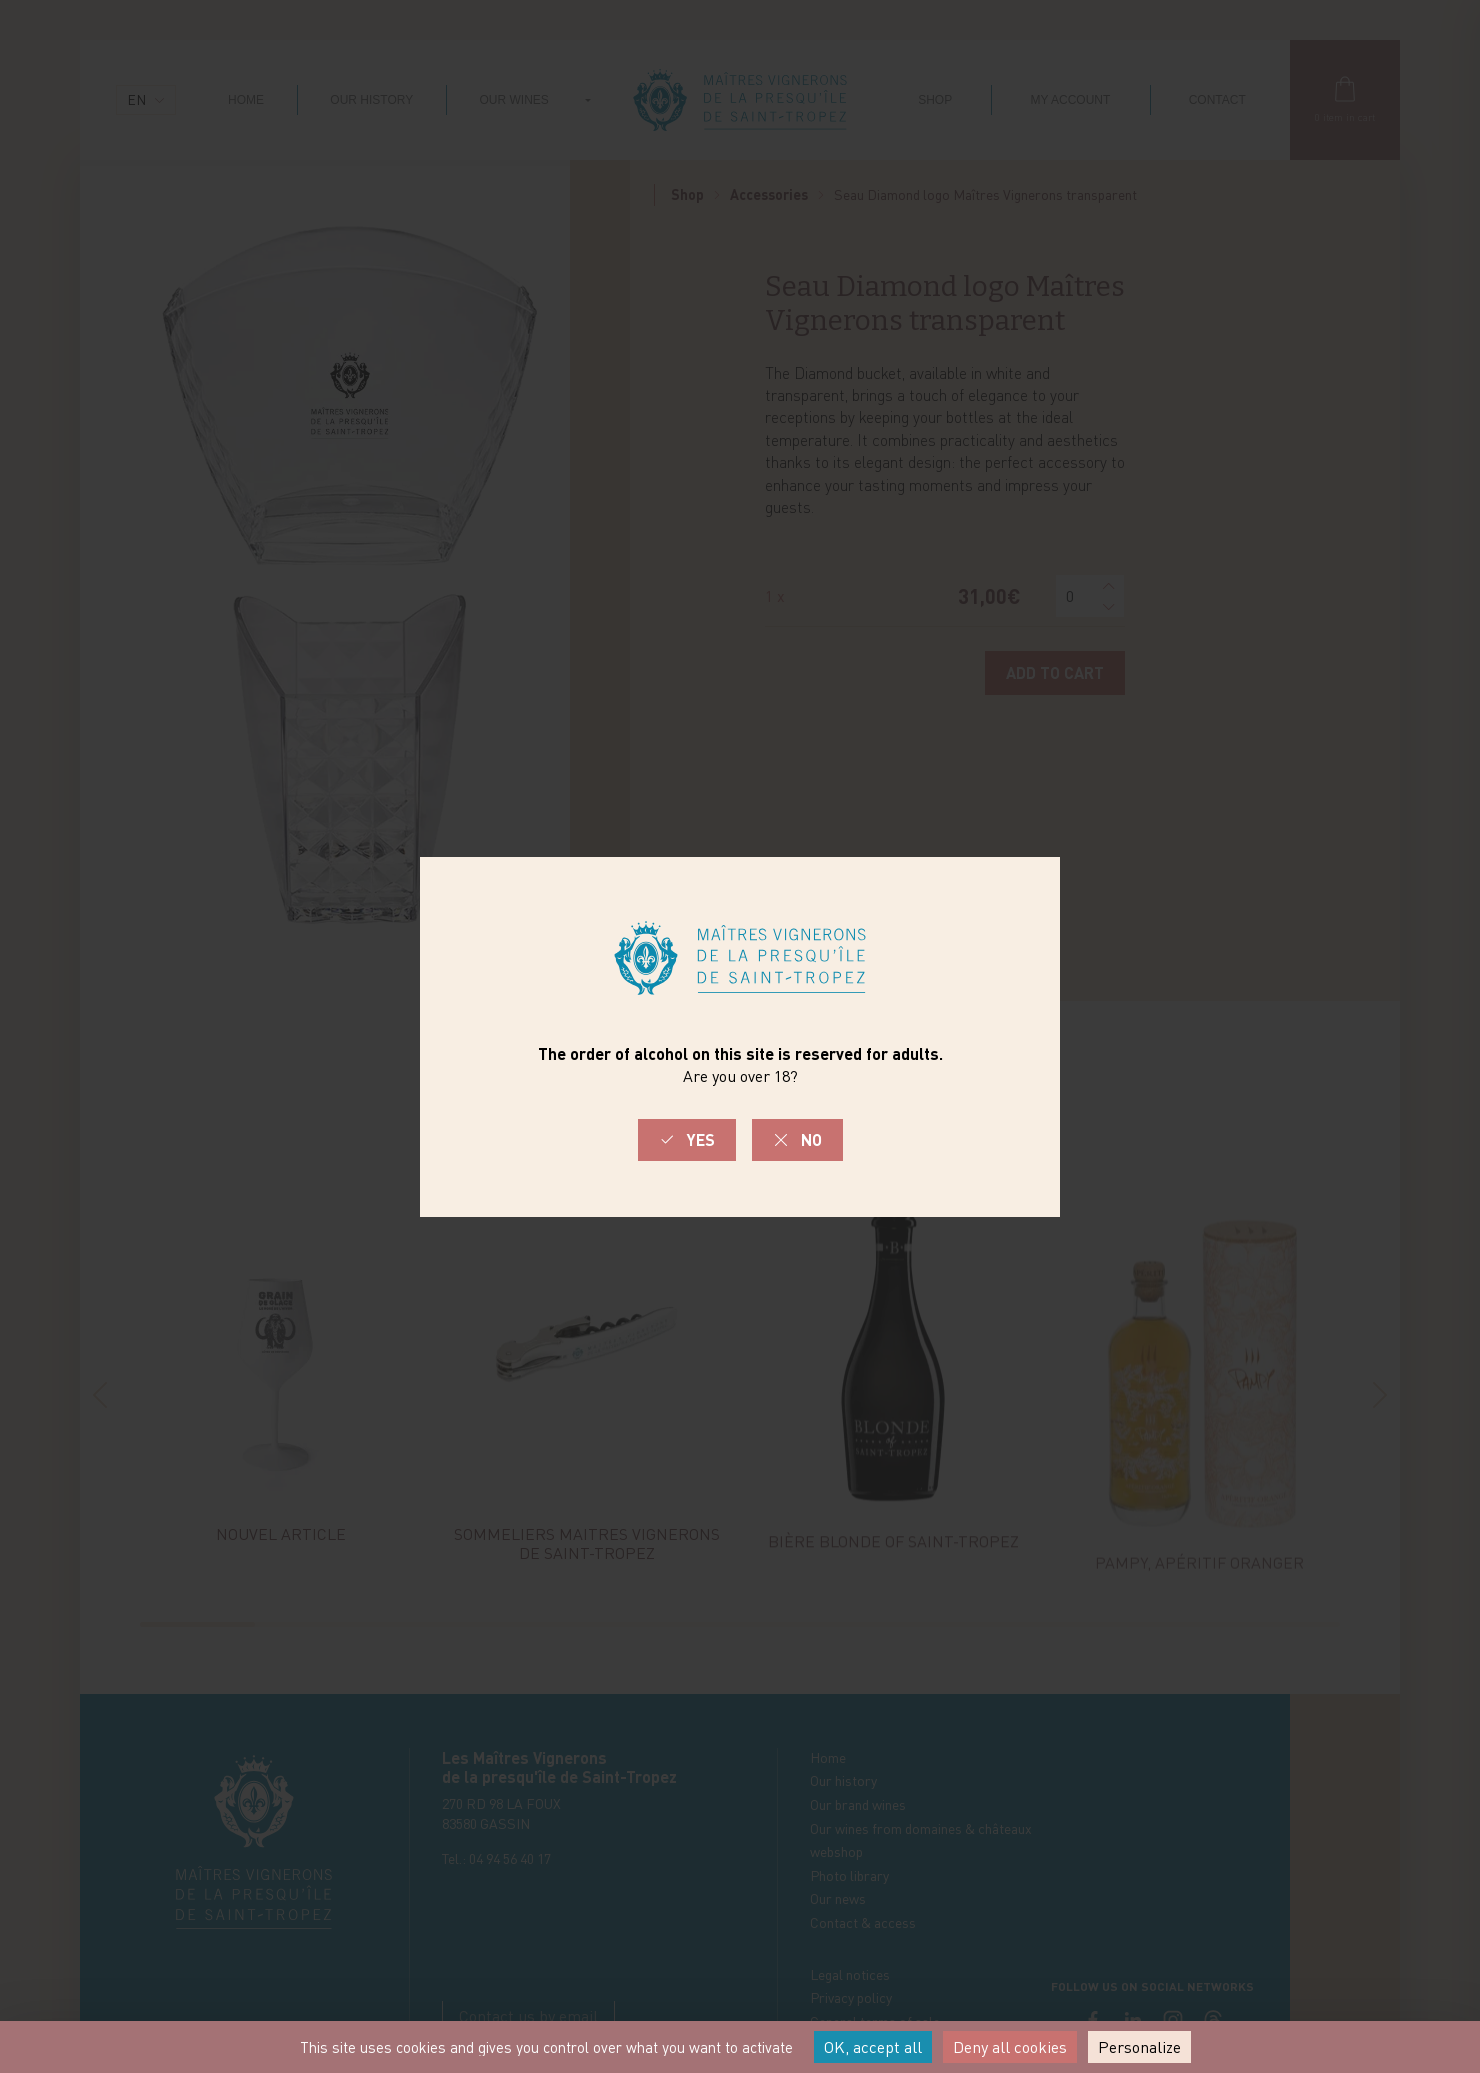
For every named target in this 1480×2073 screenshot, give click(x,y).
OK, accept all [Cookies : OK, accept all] (873, 2047)
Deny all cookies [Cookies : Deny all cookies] (1010, 2047)
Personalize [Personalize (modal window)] (1139, 2047)
